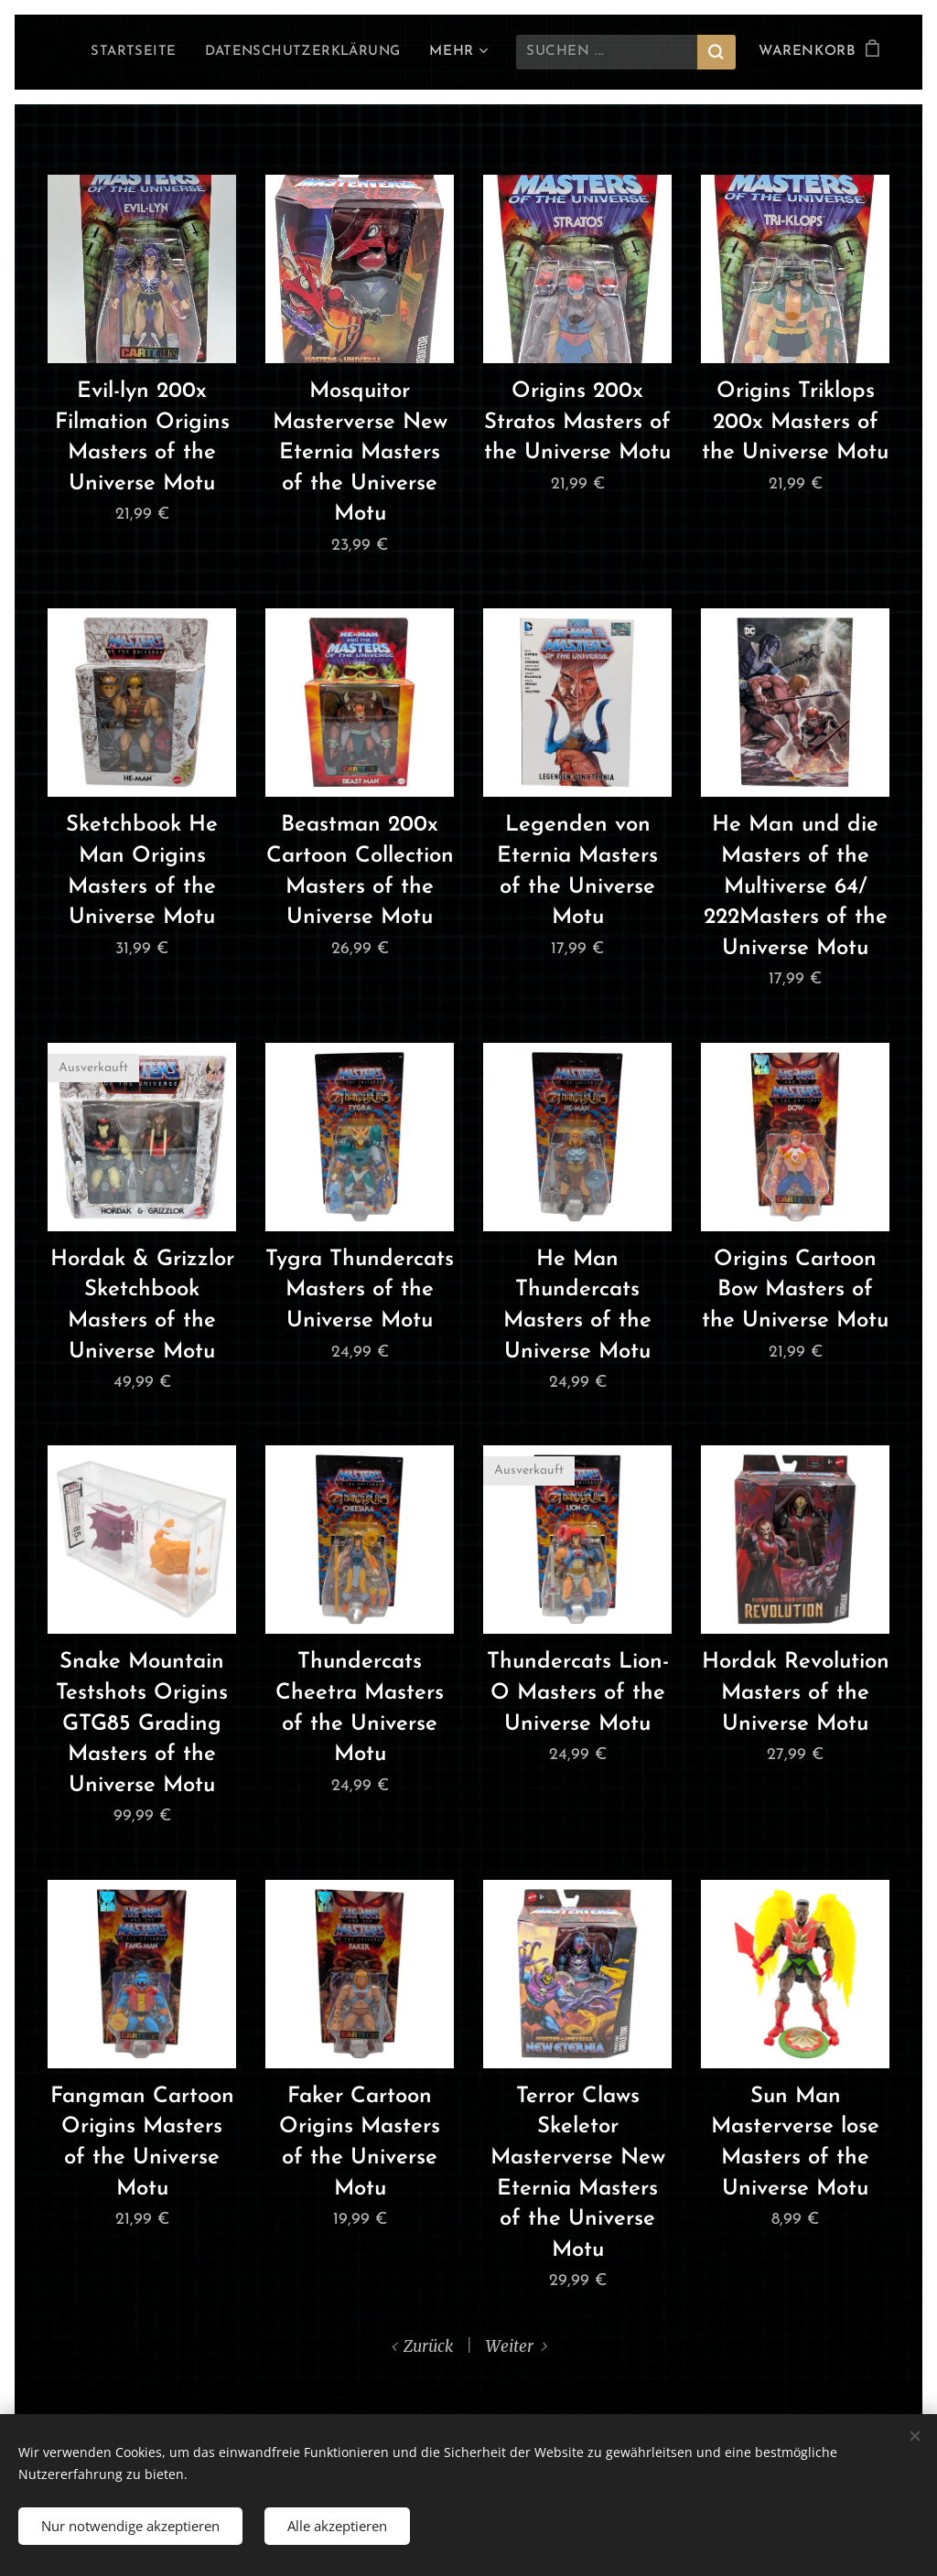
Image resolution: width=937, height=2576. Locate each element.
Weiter (509, 2346)
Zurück (428, 2346)
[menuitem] (126, 52)
